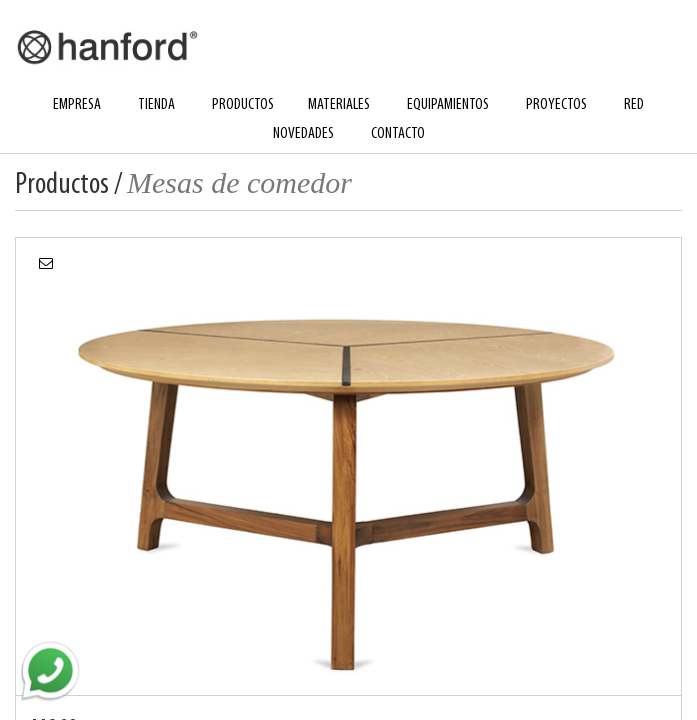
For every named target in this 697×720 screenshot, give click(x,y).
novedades (303, 134)
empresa (77, 105)
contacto (398, 134)
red (634, 105)
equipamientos (448, 105)
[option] (348, 466)
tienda (156, 105)
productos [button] (243, 105)
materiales (339, 105)
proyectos (556, 105)
